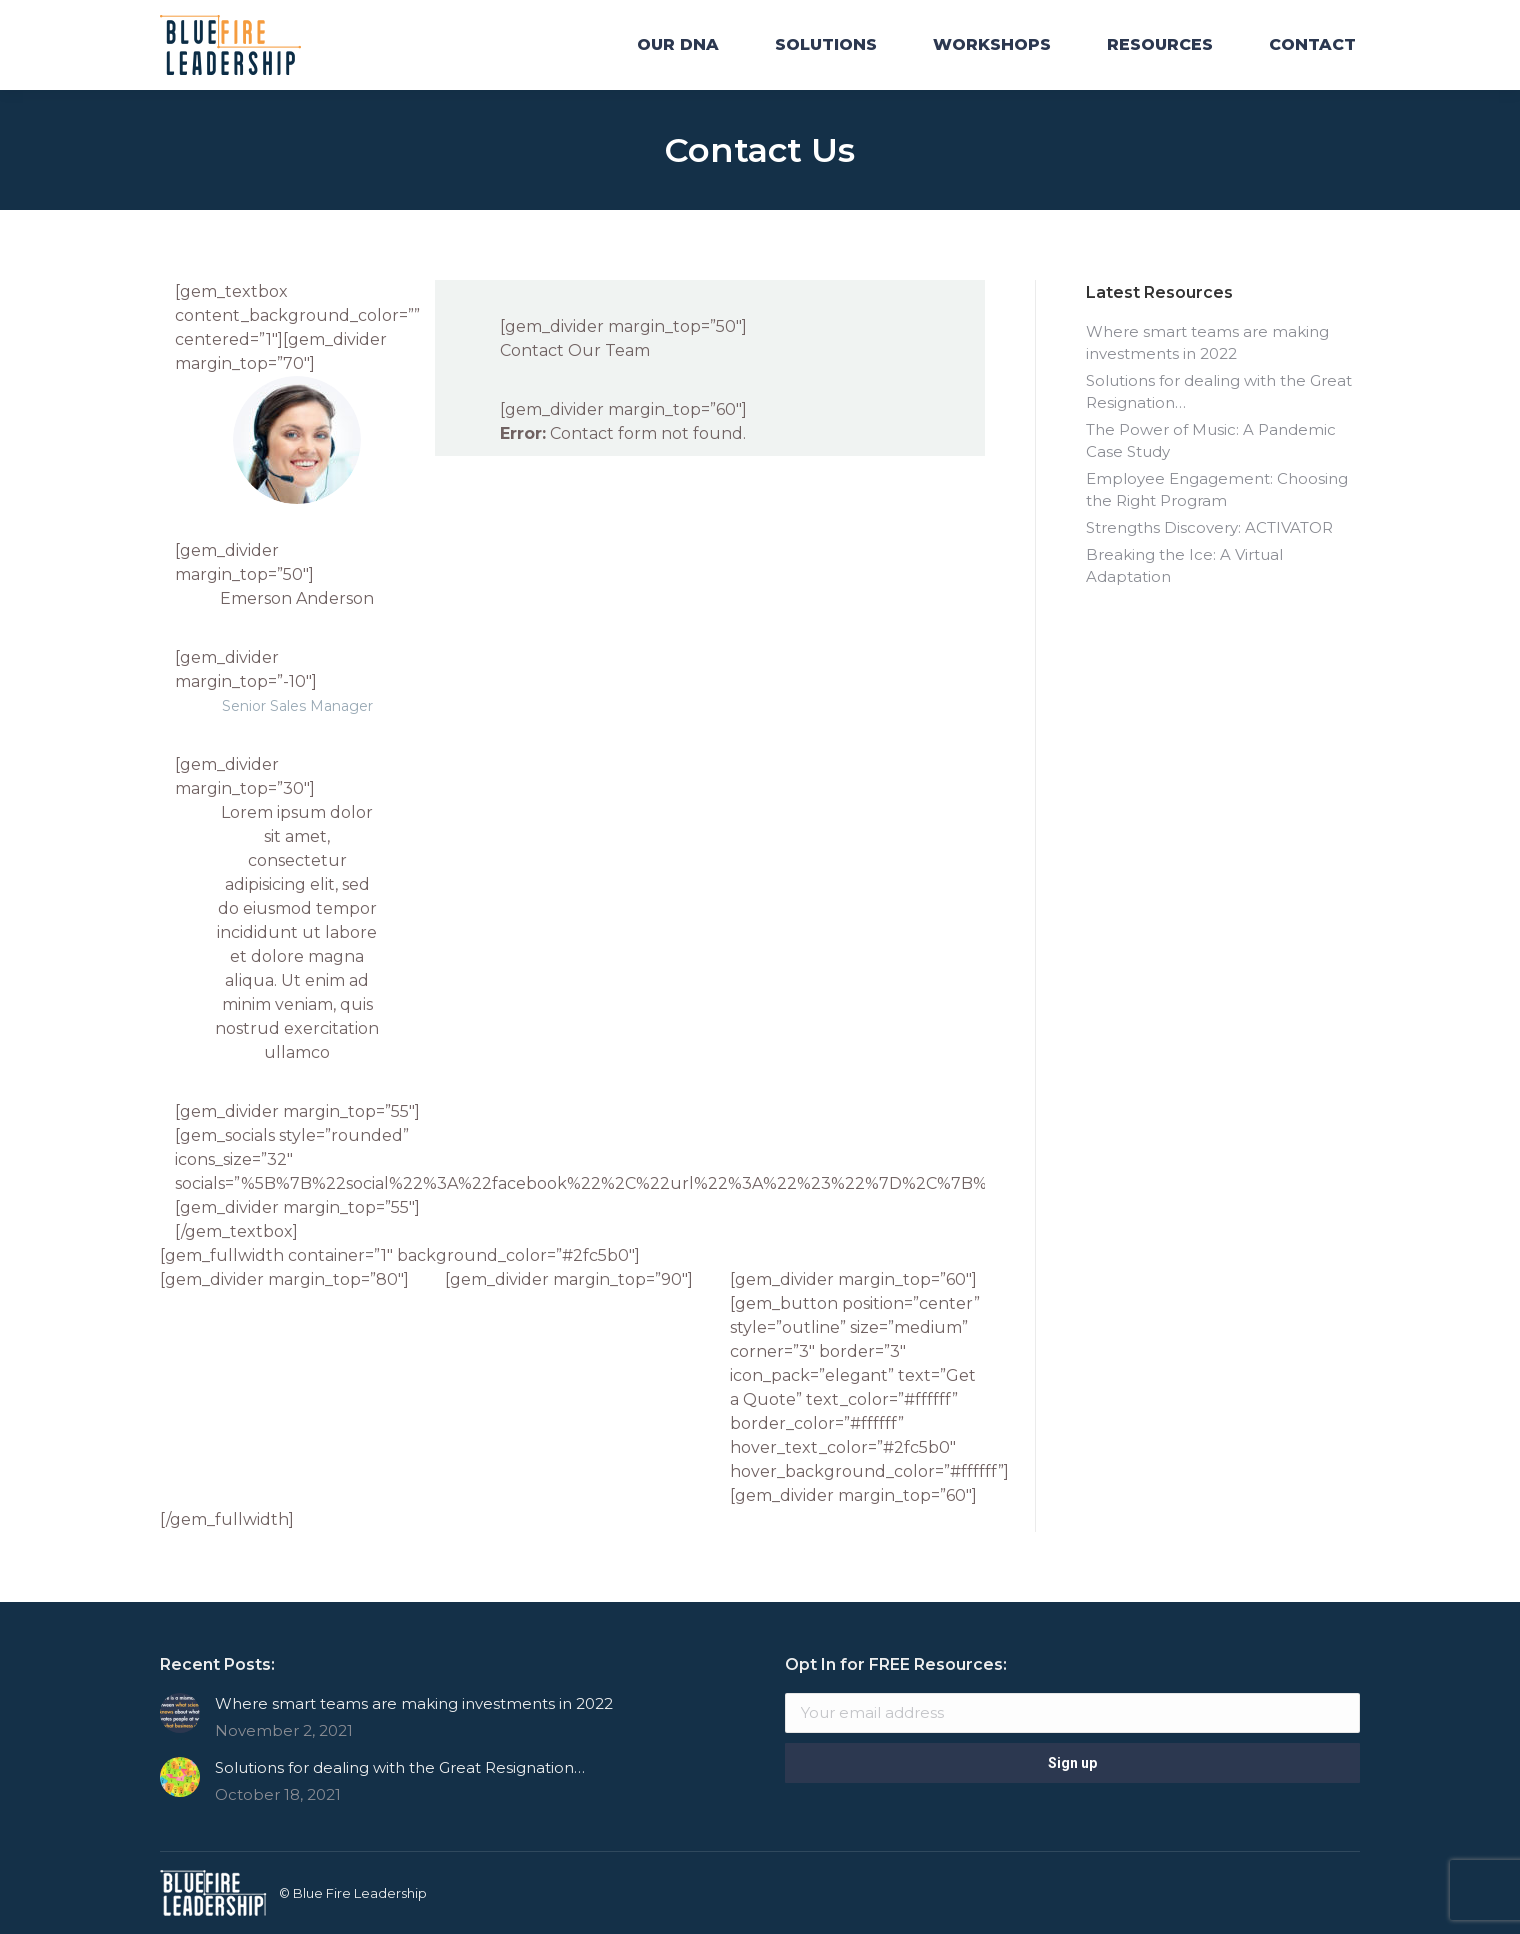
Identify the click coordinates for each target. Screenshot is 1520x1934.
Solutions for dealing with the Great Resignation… (1219, 391)
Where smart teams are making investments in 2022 (1207, 342)
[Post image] (180, 1713)
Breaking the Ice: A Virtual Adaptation (1184, 565)
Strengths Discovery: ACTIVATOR (1209, 527)
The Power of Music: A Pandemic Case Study (1211, 440)
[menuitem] (678, 45)
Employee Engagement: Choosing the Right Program (1217, 489)
